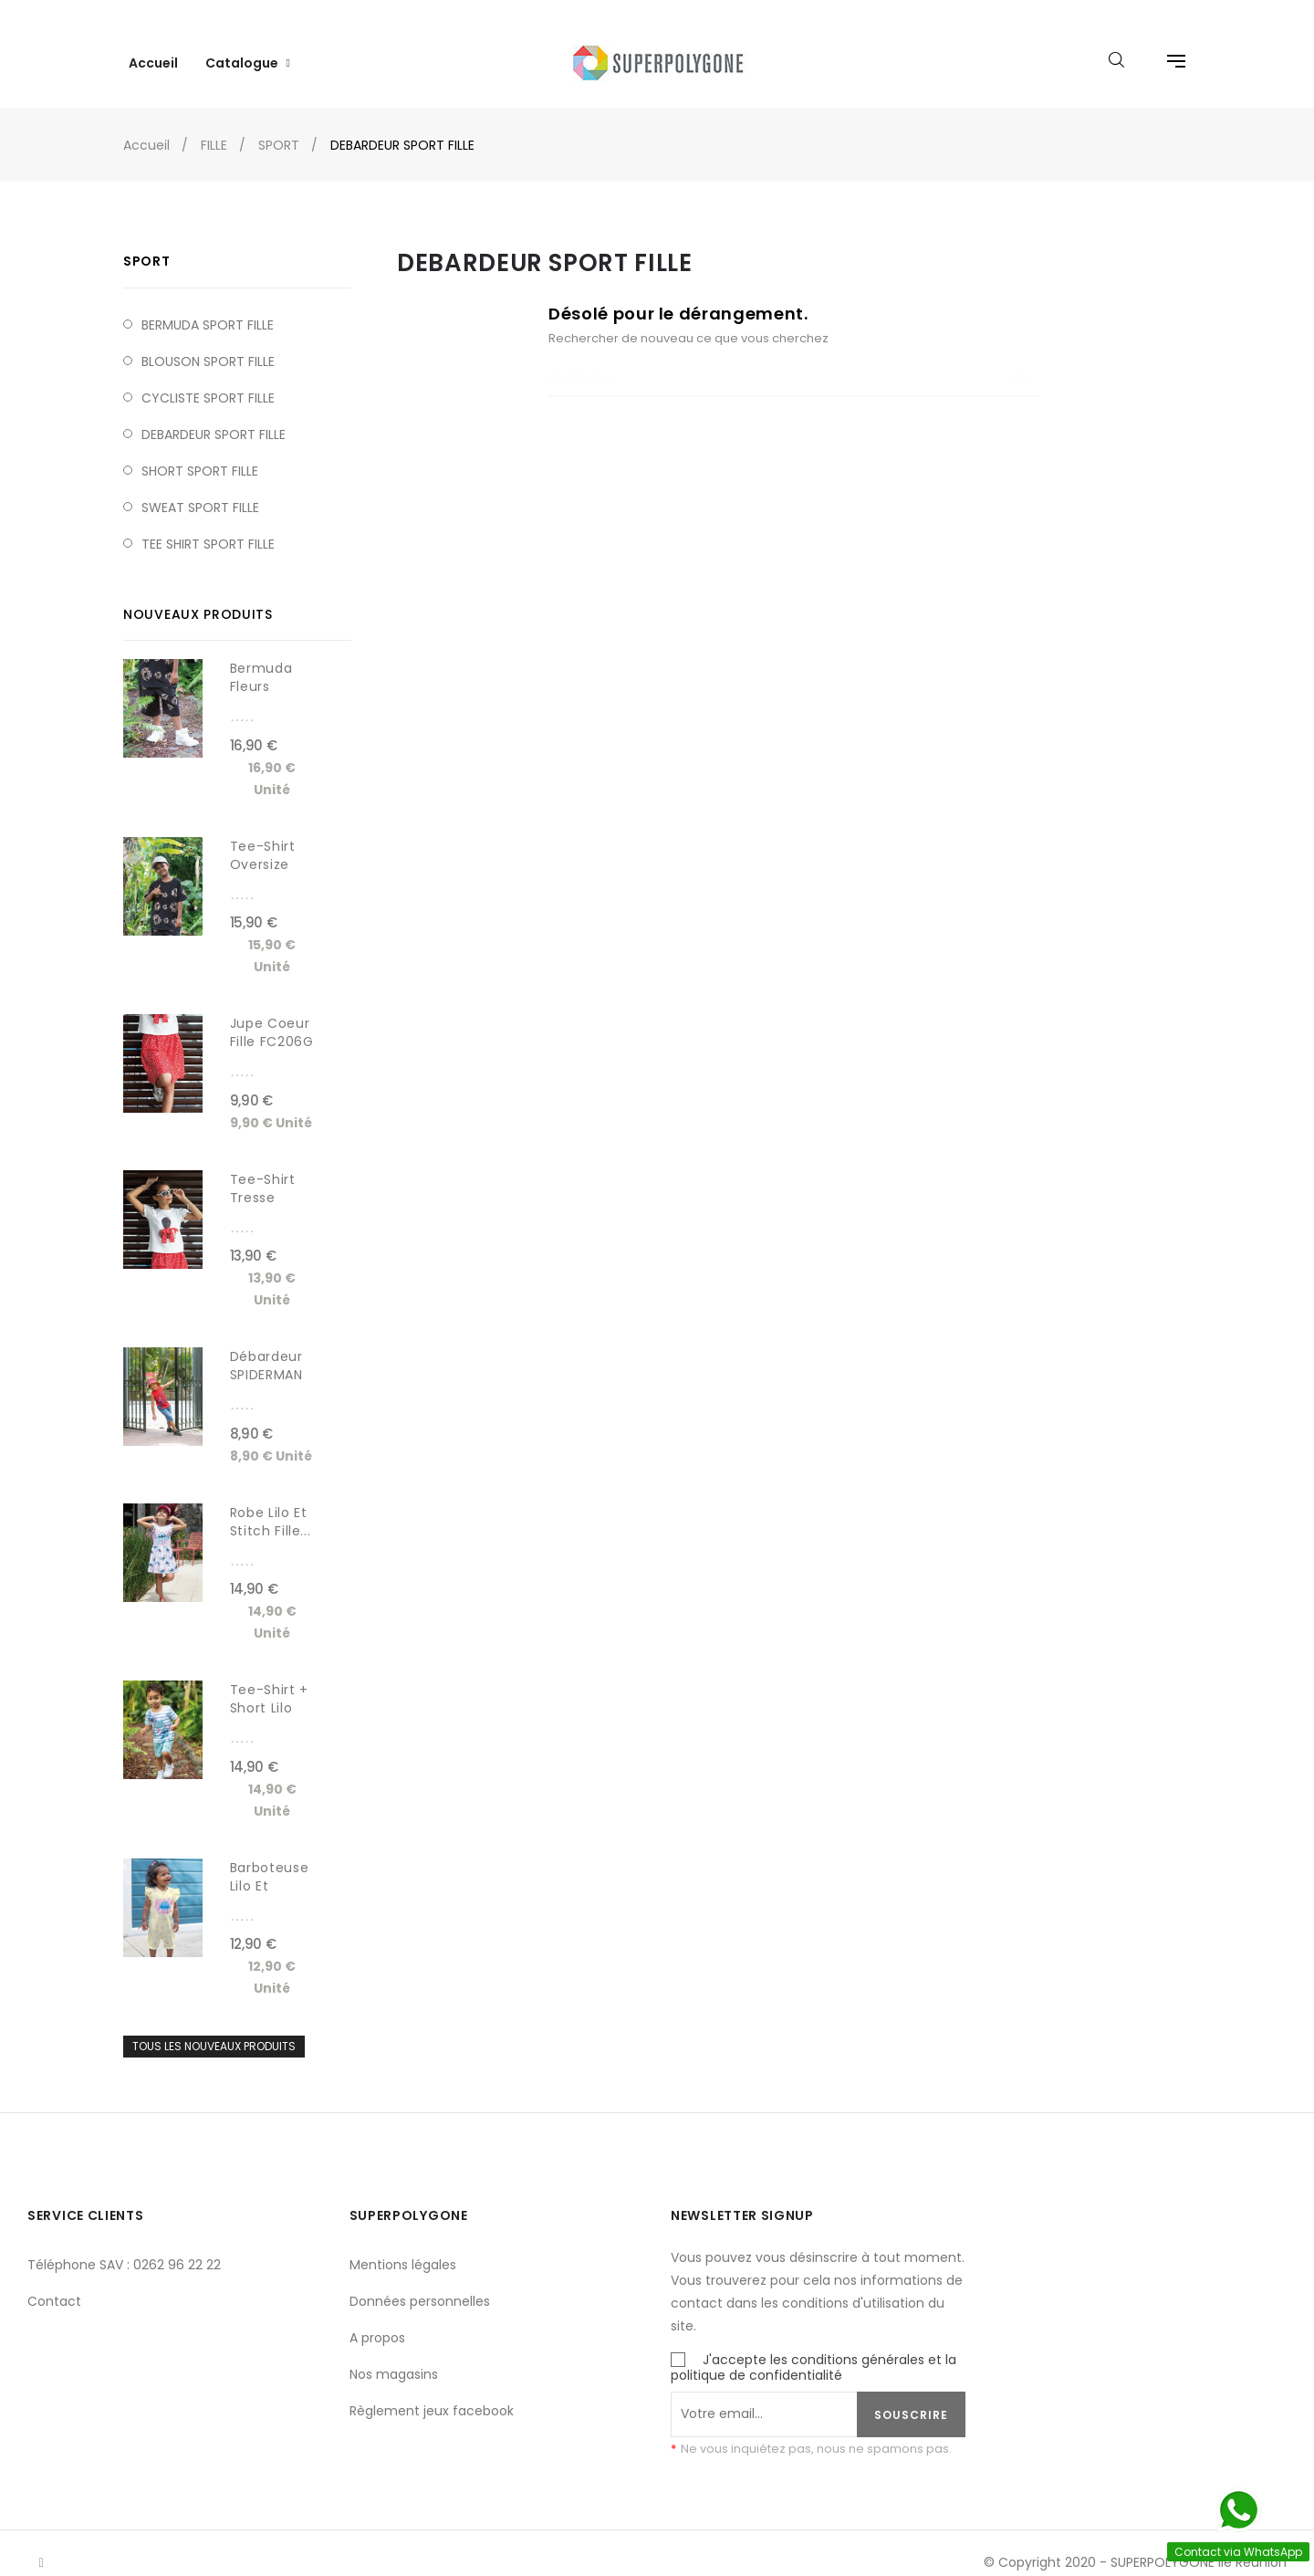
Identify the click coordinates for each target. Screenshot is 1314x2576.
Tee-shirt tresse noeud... (263, 1179)
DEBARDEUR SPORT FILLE (213, 416)
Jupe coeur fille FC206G (272, 1015)
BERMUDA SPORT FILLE (207, 307)
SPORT (146, 244)
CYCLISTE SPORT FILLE (208, 380)
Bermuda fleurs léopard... (263, 669)
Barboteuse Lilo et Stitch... (269, 1867)
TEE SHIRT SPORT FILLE (208, 526)
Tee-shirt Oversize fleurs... (263, 846)
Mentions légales (402, 2246)
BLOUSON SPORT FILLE (208, 343)
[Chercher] (793, 361)
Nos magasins (393, 2356)
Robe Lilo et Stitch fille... (270, 1503)
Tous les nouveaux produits (214, 2029)
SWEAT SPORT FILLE (200, 489)
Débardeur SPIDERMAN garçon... (266, 1357)
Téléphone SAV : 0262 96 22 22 (124, 2246)
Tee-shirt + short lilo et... (269, 1690)
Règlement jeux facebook (431, 2392)
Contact (54, 2283)
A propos (377, 2319)
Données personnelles (419, 2283)
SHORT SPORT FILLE (199, 453)
